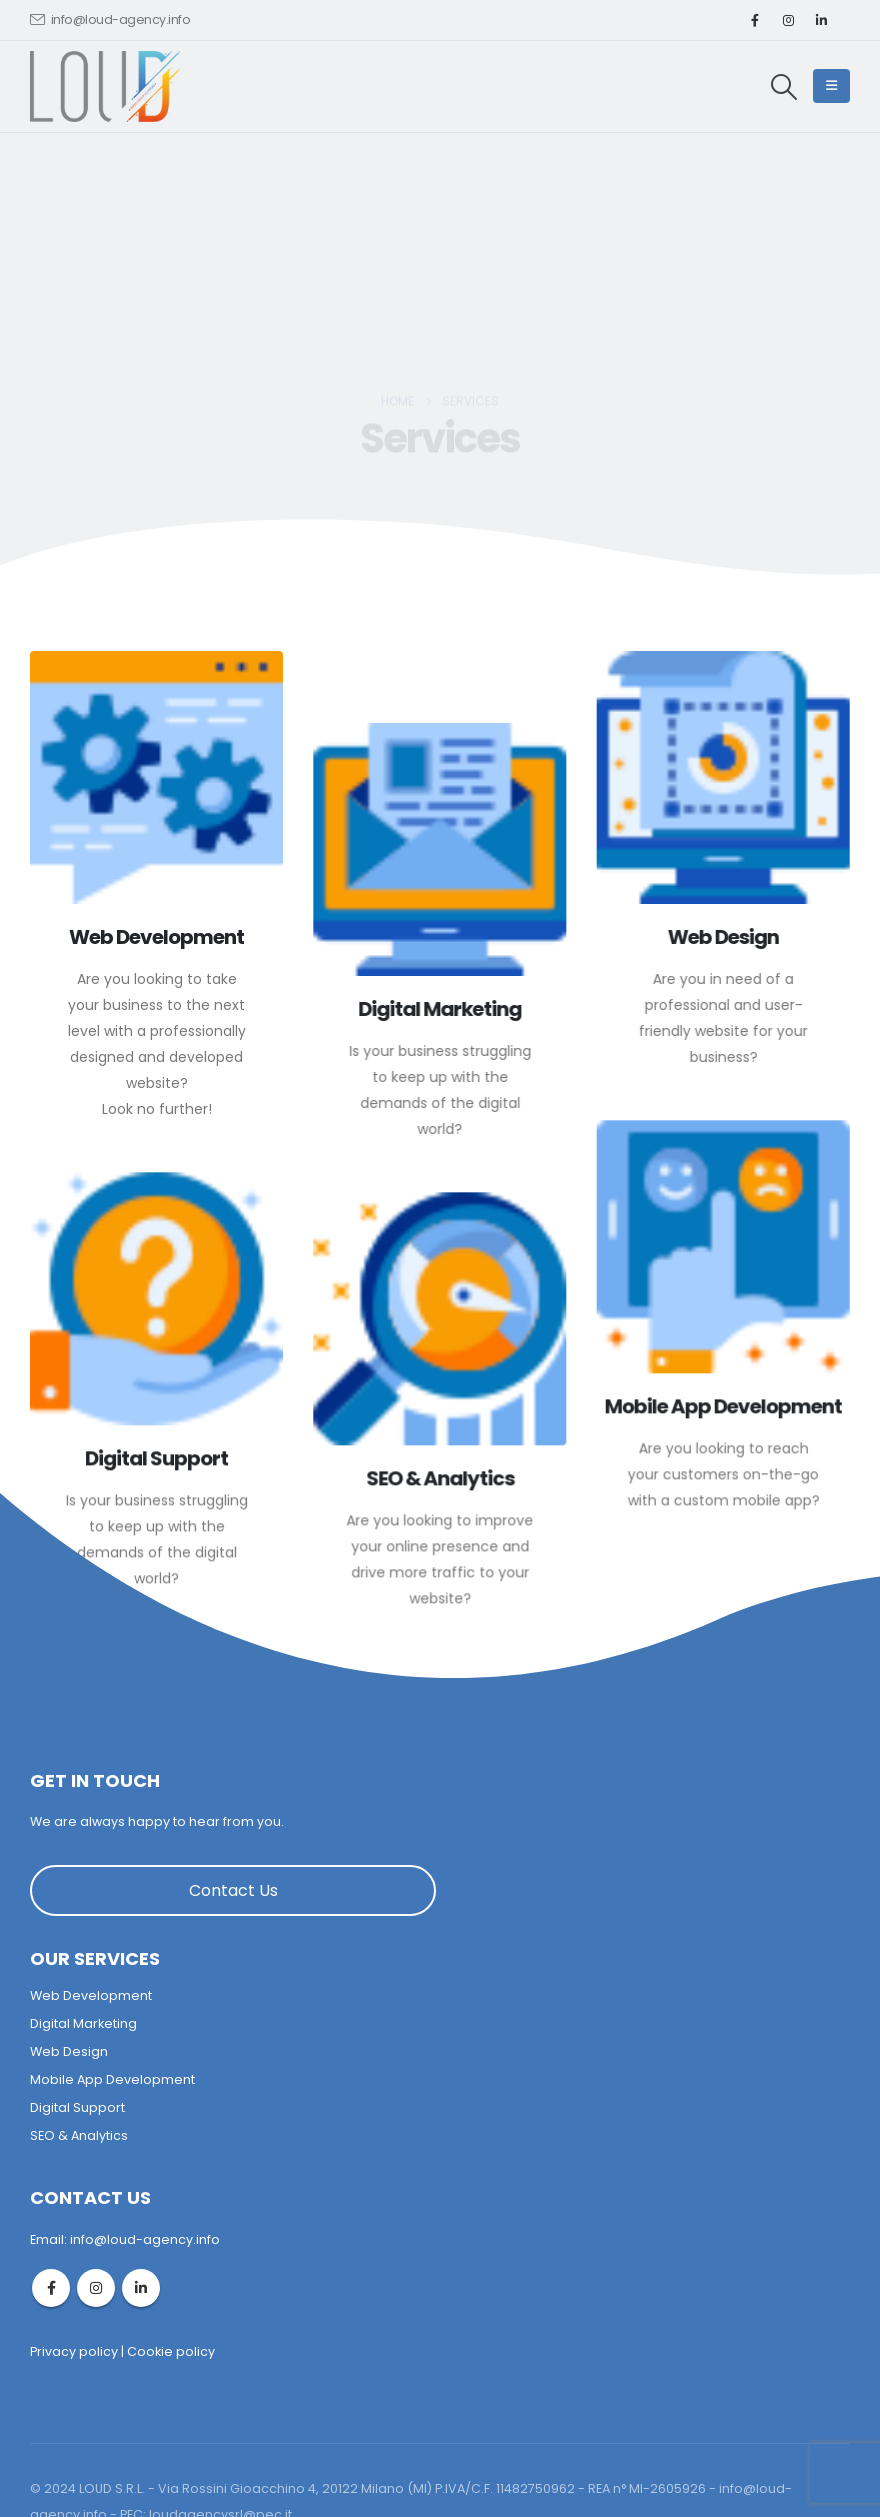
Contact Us (233, 1890)
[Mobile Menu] (831, 86)
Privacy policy (74, 2351)
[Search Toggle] (784, 87)
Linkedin (141, 2288)
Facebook (51, 2288)
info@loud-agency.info (110, 19)
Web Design (69, 2051)
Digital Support (77, 2107)
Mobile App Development (112, 2079)
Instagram (96, 2288)
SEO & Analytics (79, 2135)
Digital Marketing (83, 2023)
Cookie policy (171, 2351)
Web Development (91, 1995)
